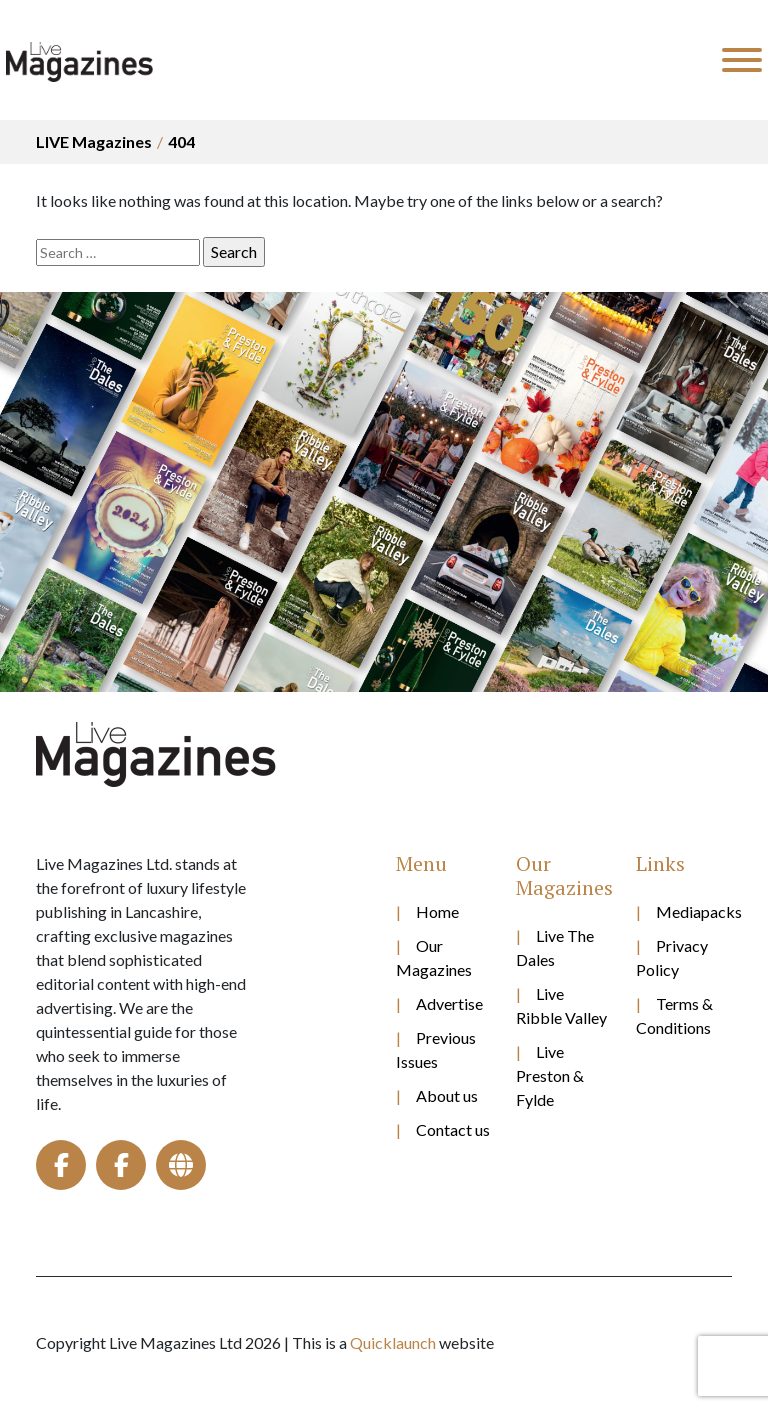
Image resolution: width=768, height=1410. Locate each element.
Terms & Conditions (674, 1015)
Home (437, 911)
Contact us (453, 1129)
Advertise (449, 1003)
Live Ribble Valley (561, 1005)
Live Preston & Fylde (550, 1075)
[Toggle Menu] (742, 60)
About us (447, 1095)
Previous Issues (436, 1049)
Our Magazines (434, 957)
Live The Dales (555, 947)
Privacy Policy (672, 957)
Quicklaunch (393, 1342)
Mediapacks (694, 911)
